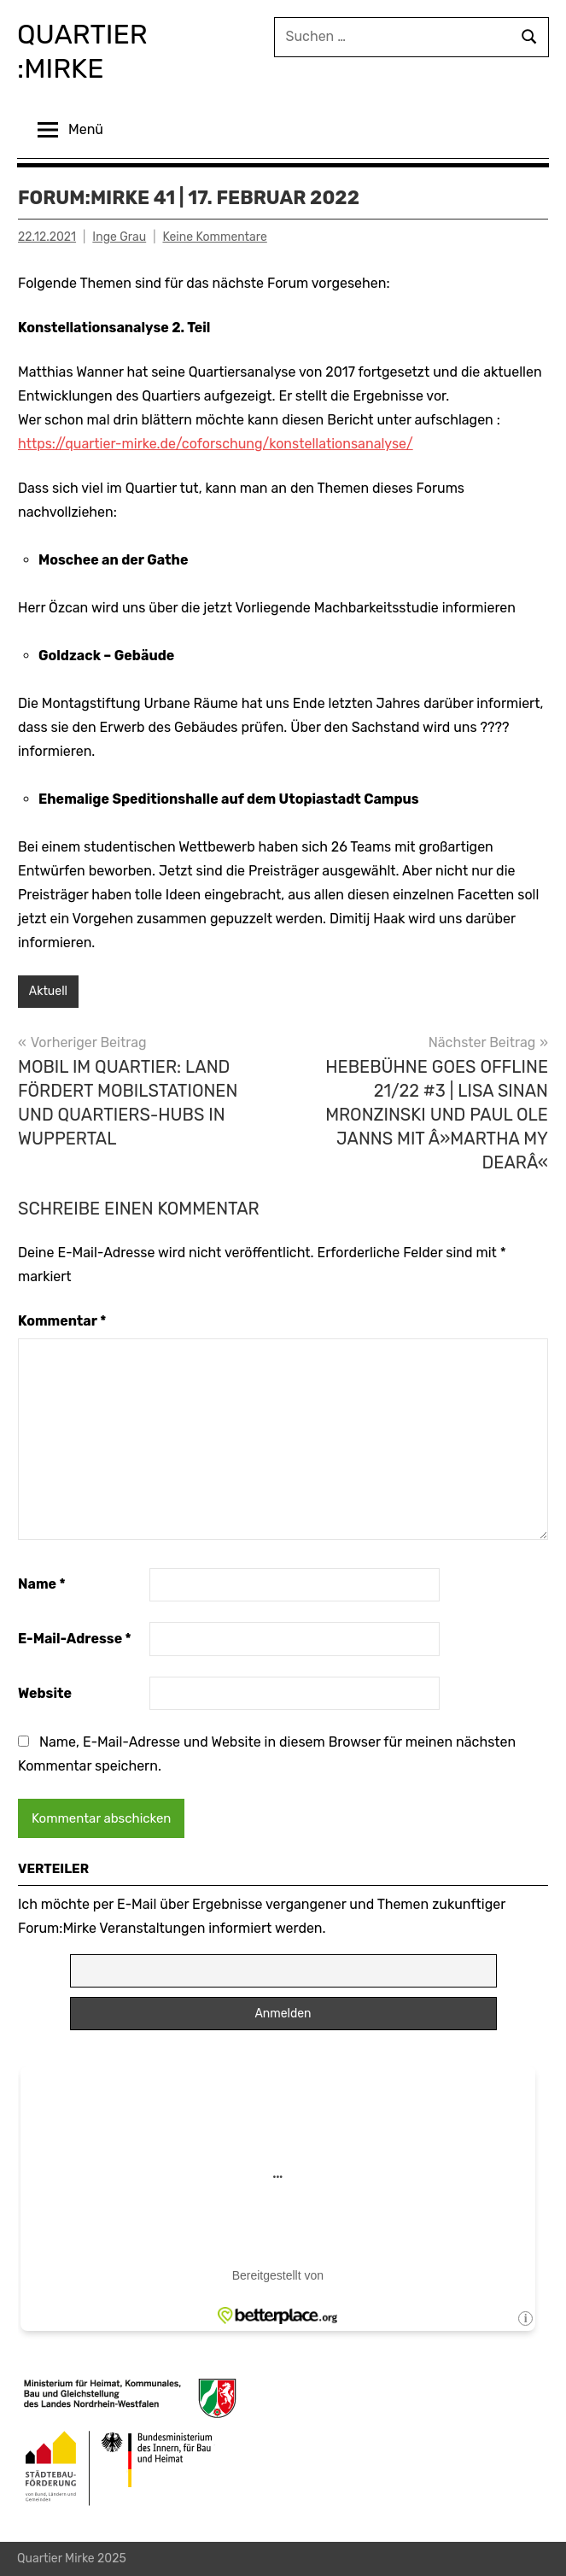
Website (45, 1693)
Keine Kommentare (214, 237)
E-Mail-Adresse (74, 1638)
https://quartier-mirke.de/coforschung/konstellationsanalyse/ (215, 444)
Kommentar (62, 1321)
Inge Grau (119, 237)
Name (42, 1584)
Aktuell (48, 991)
